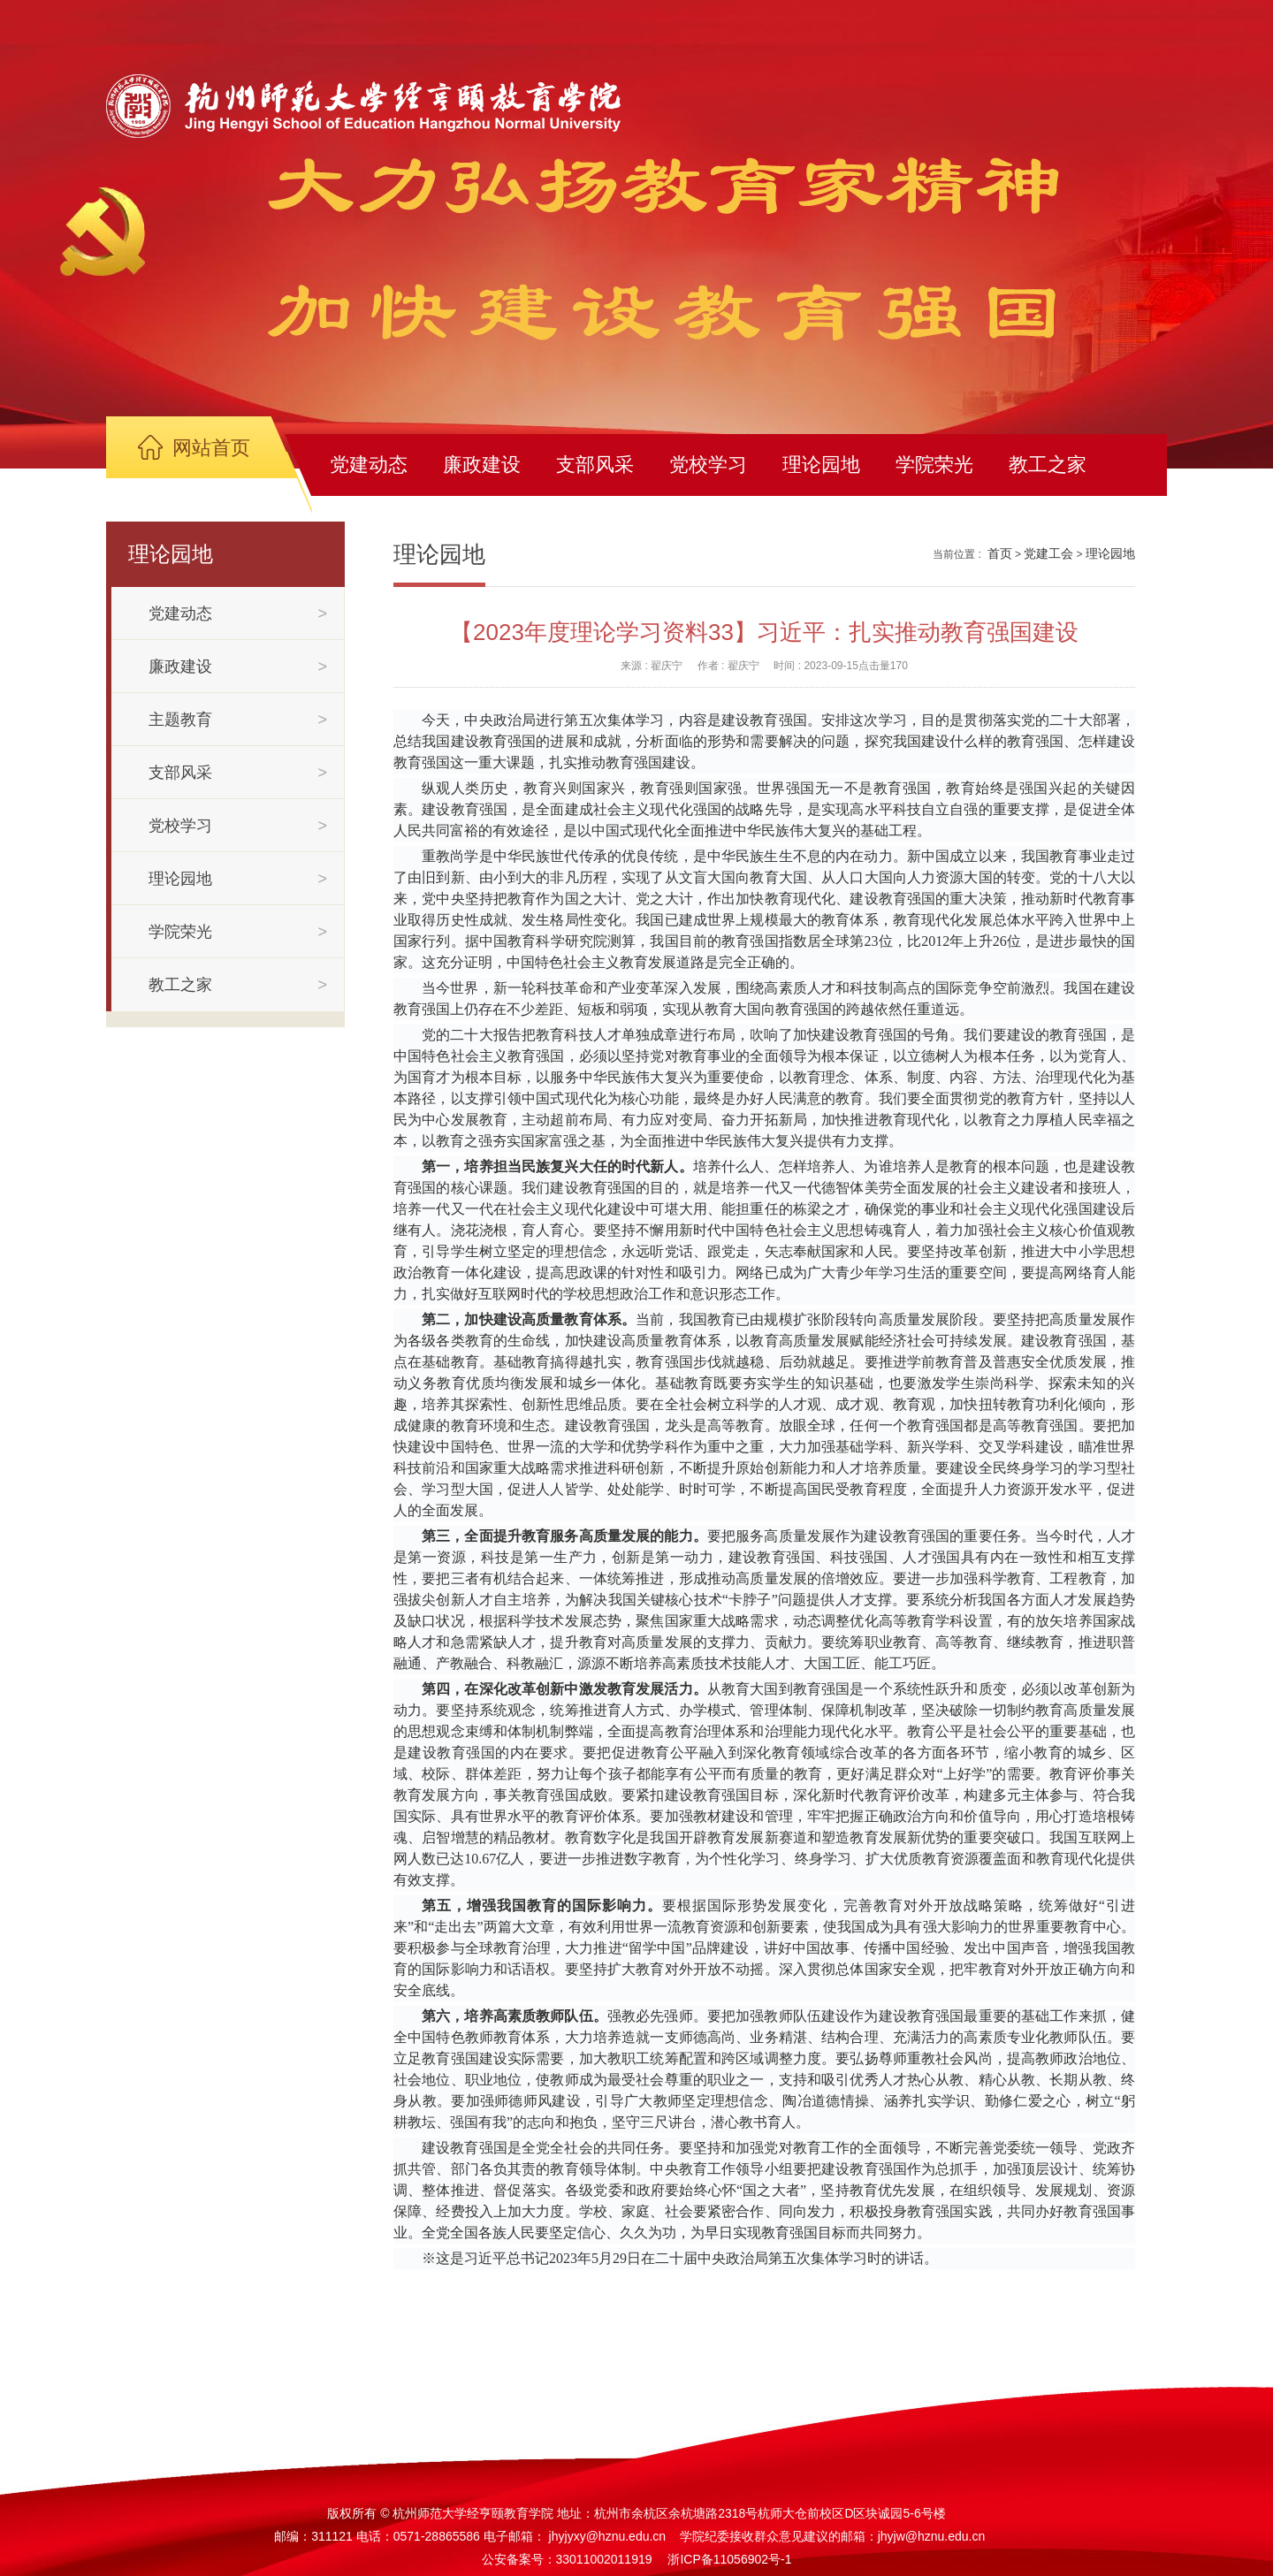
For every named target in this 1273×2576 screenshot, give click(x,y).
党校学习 (708, 464)
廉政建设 (482, 464)
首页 (999, 553)
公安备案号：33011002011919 (567, 2559)
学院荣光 (934, 464)
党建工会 (1048, 553)
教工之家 (1047, 464)
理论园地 (821, 464)
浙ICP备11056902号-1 (729, 2559)
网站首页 (211, 448)
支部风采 (595, 464)
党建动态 (369, 464)
